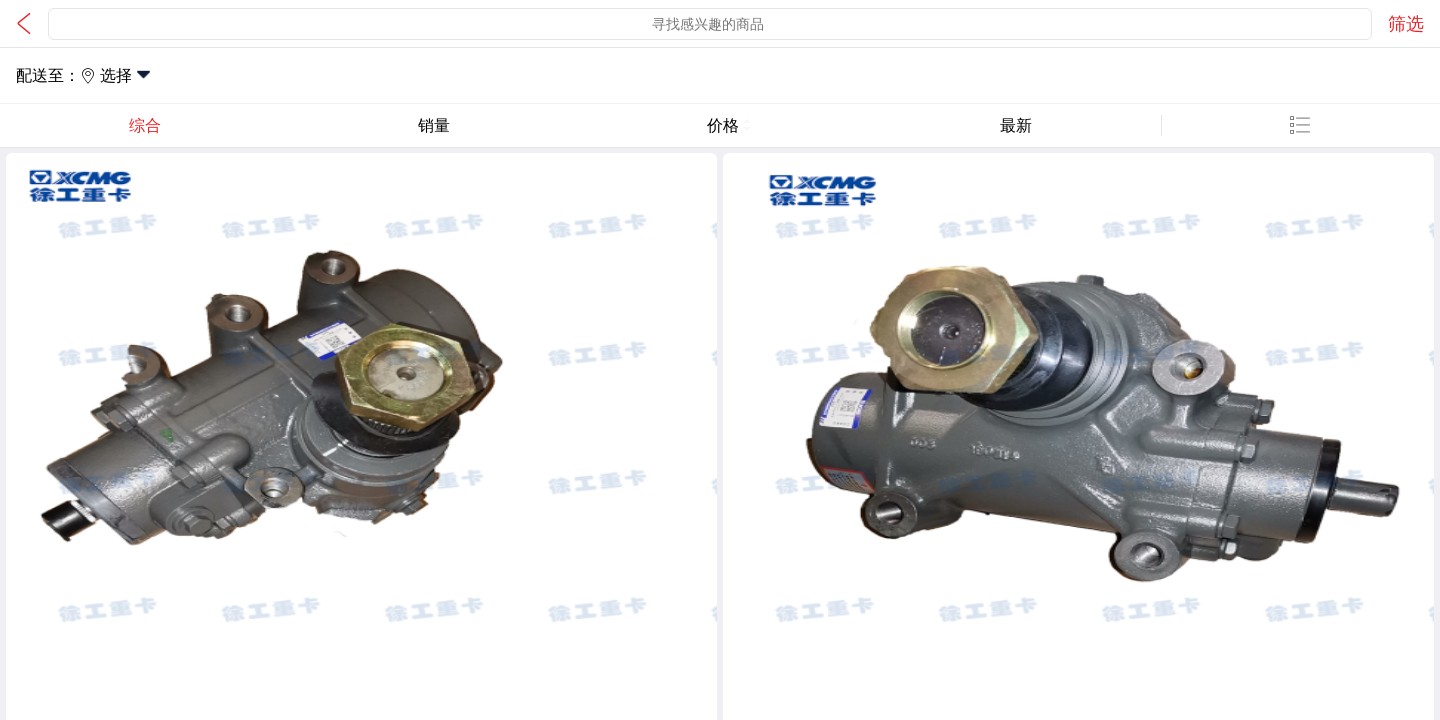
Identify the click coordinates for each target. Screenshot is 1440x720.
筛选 (1406, 24)
